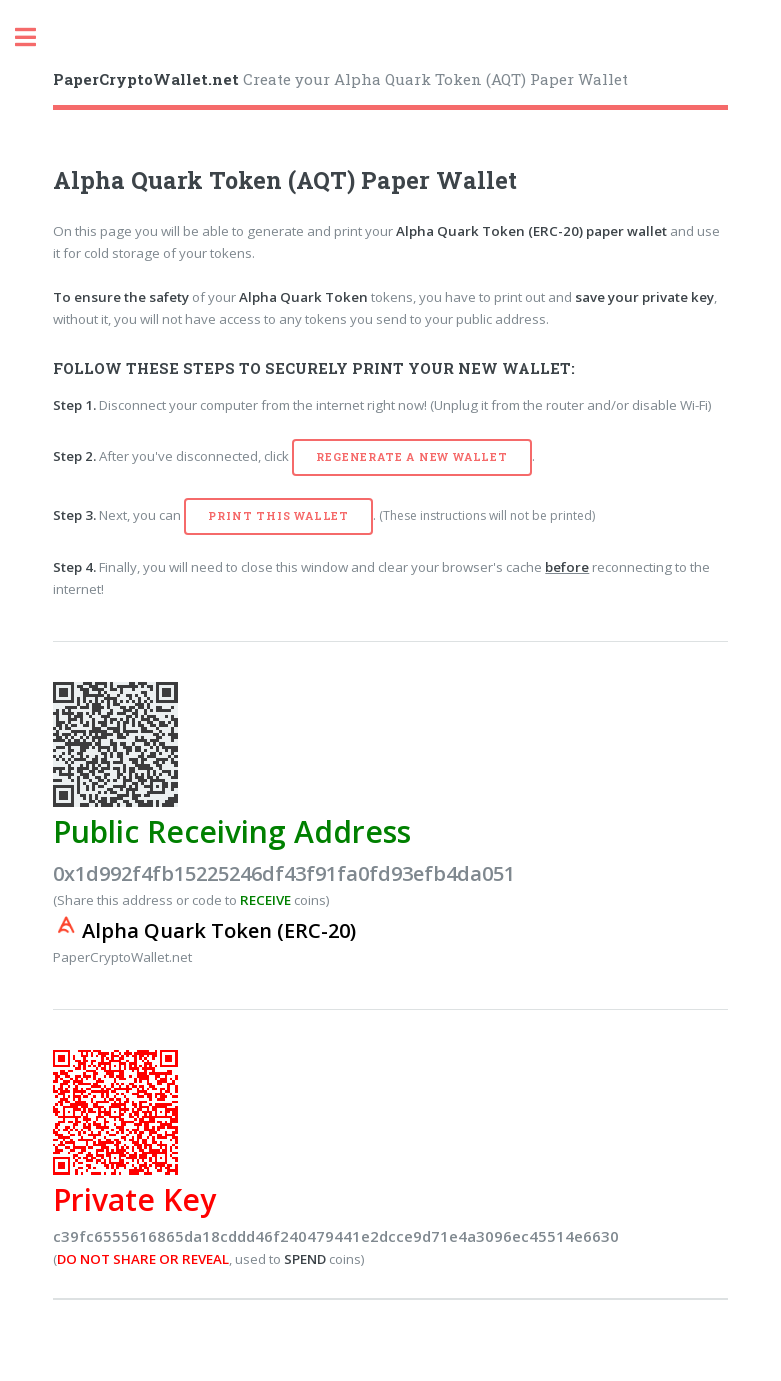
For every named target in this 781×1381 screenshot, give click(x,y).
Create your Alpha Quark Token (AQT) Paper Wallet (340, 79)
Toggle (36, 37)
